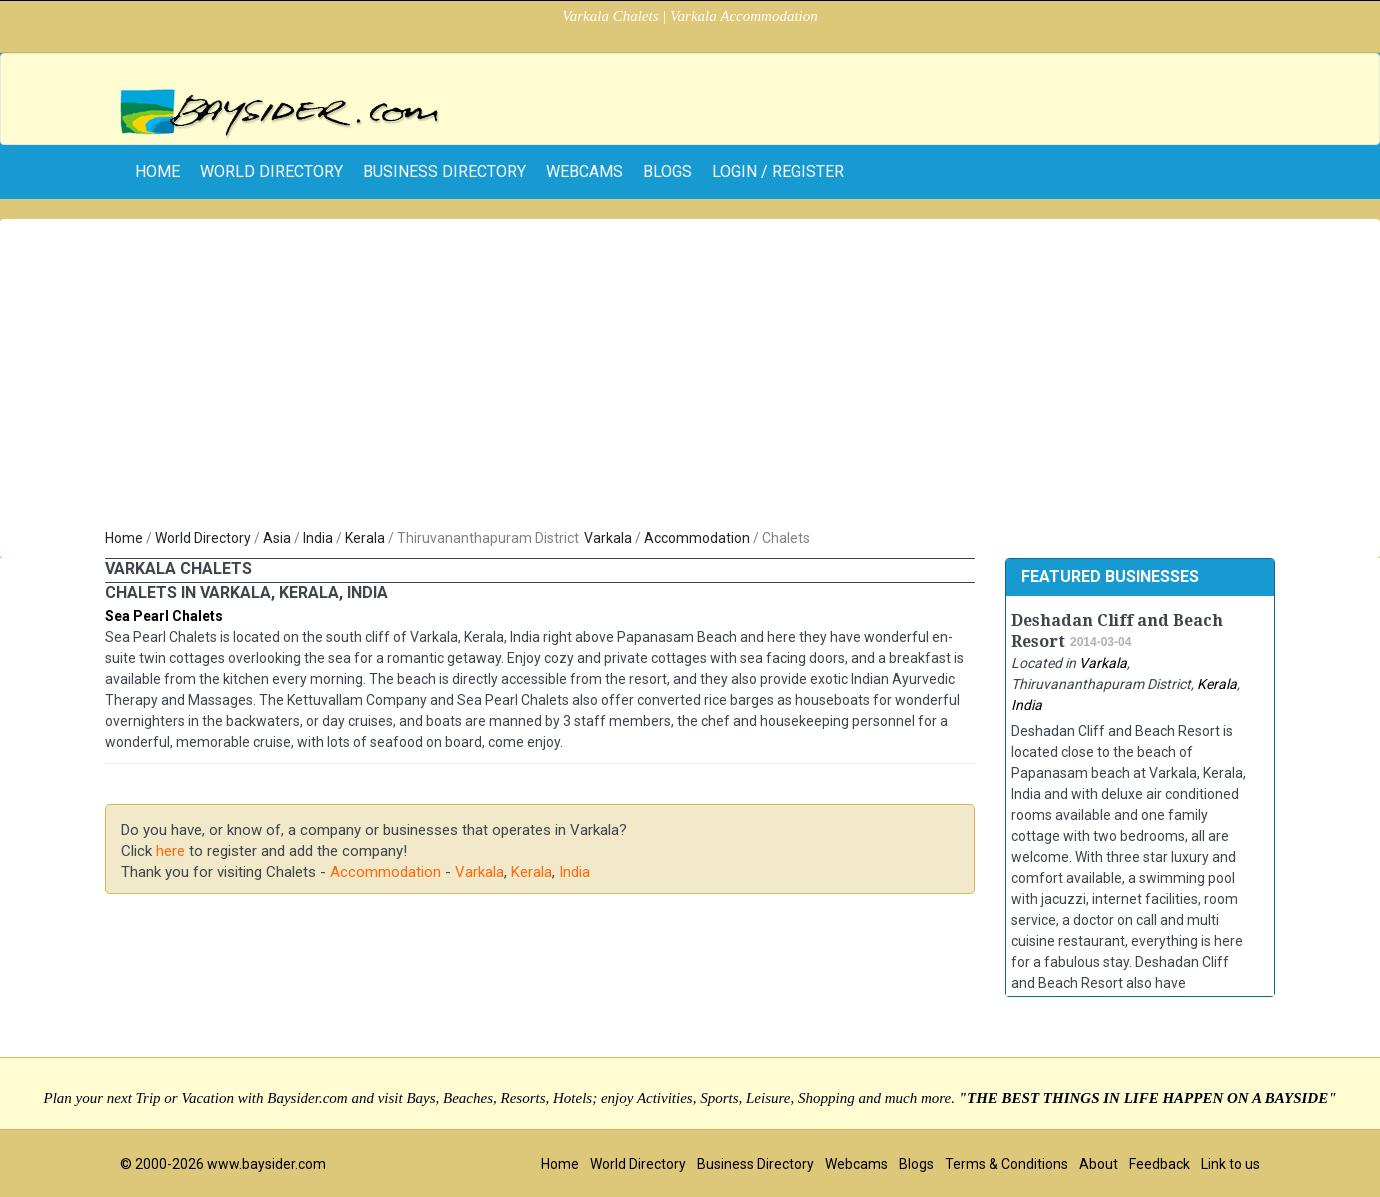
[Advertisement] (690, 378)
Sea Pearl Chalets (164, 616)
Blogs (667, 171)
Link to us (1230, 1164)
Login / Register (778, 171)
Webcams (584, 171)
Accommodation (697, 538)
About (1098, 1164)
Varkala (608, 538)
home (157, 171)
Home (124, 538)
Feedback (1159, 1164)
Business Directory (444, 171)
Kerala (365, 538)
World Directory (271, 171)
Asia (277, 538)
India (318, 538)
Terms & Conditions (1006, 1164)
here (170, 851)
